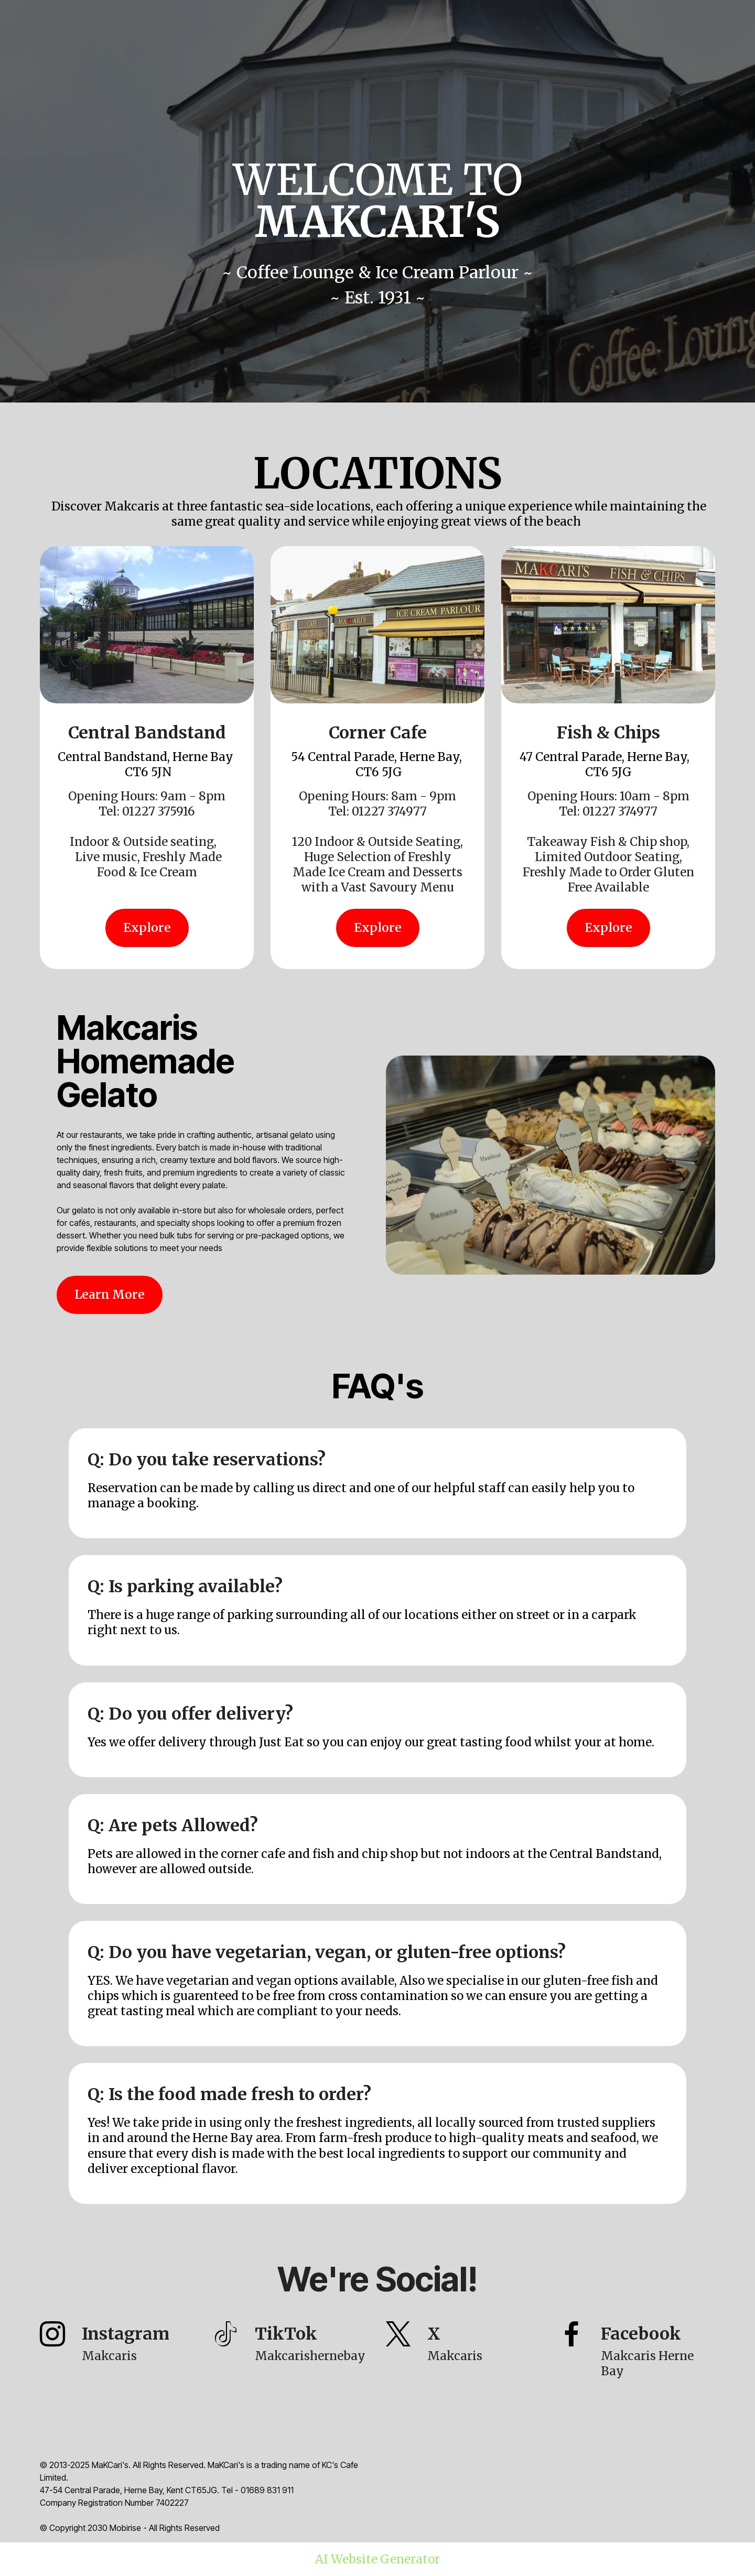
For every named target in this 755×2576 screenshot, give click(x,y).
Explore (147, 927)
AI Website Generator (377, 2559)
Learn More (109, 1294)
